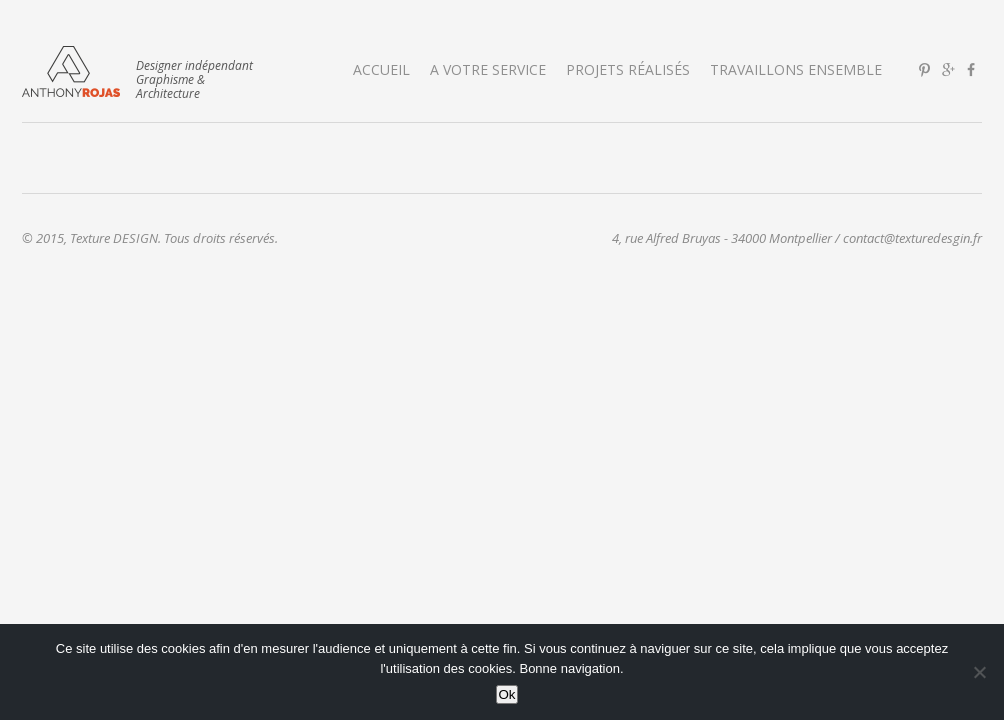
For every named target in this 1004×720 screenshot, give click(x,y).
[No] (979, 672)
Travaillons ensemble (796, 69)
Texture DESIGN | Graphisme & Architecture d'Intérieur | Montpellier (71, 72)
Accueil (381, 69)
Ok (506, 694)
